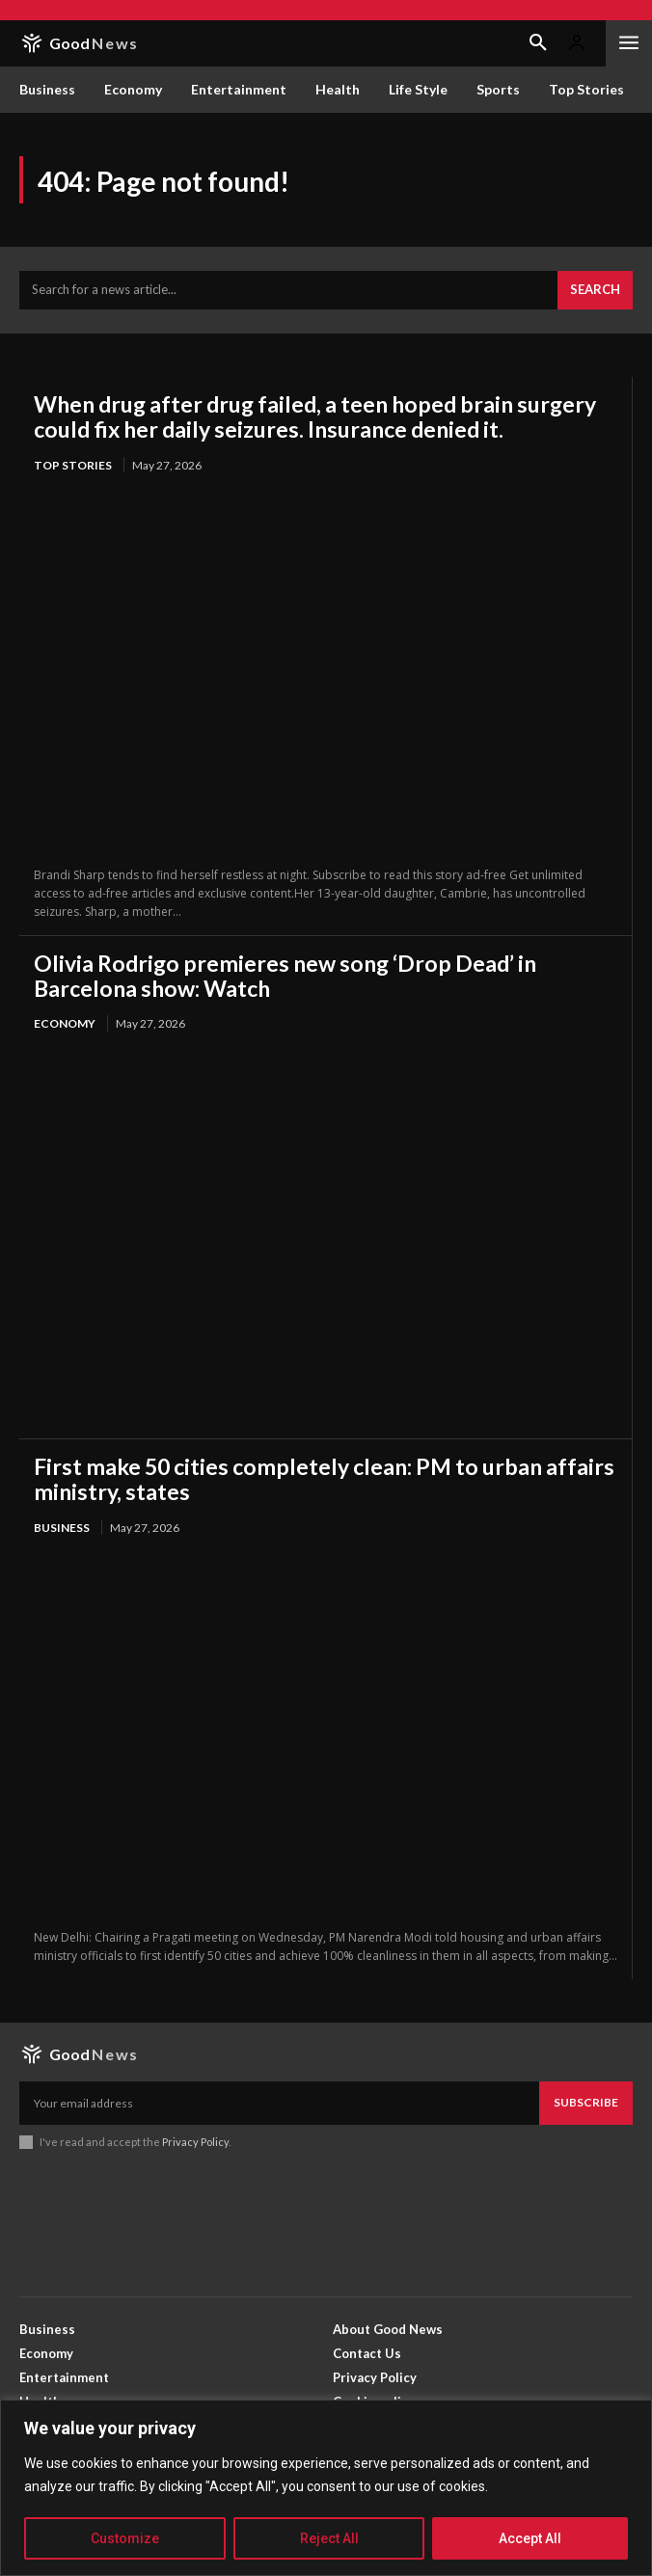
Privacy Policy (195, 2141)
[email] (279, 2102)
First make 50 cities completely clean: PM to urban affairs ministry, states (324, 1479)
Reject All (329, 2538)
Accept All (530, 2538)
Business (62, 1527)
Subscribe (586, 2102)
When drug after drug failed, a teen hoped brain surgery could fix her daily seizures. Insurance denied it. (315, 416)
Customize (125, 2538)
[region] (326, 2488)
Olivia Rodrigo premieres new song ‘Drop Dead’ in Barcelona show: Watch (285, 976)
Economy (64, 1023)
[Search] (595, 290)
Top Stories (73, 465)
